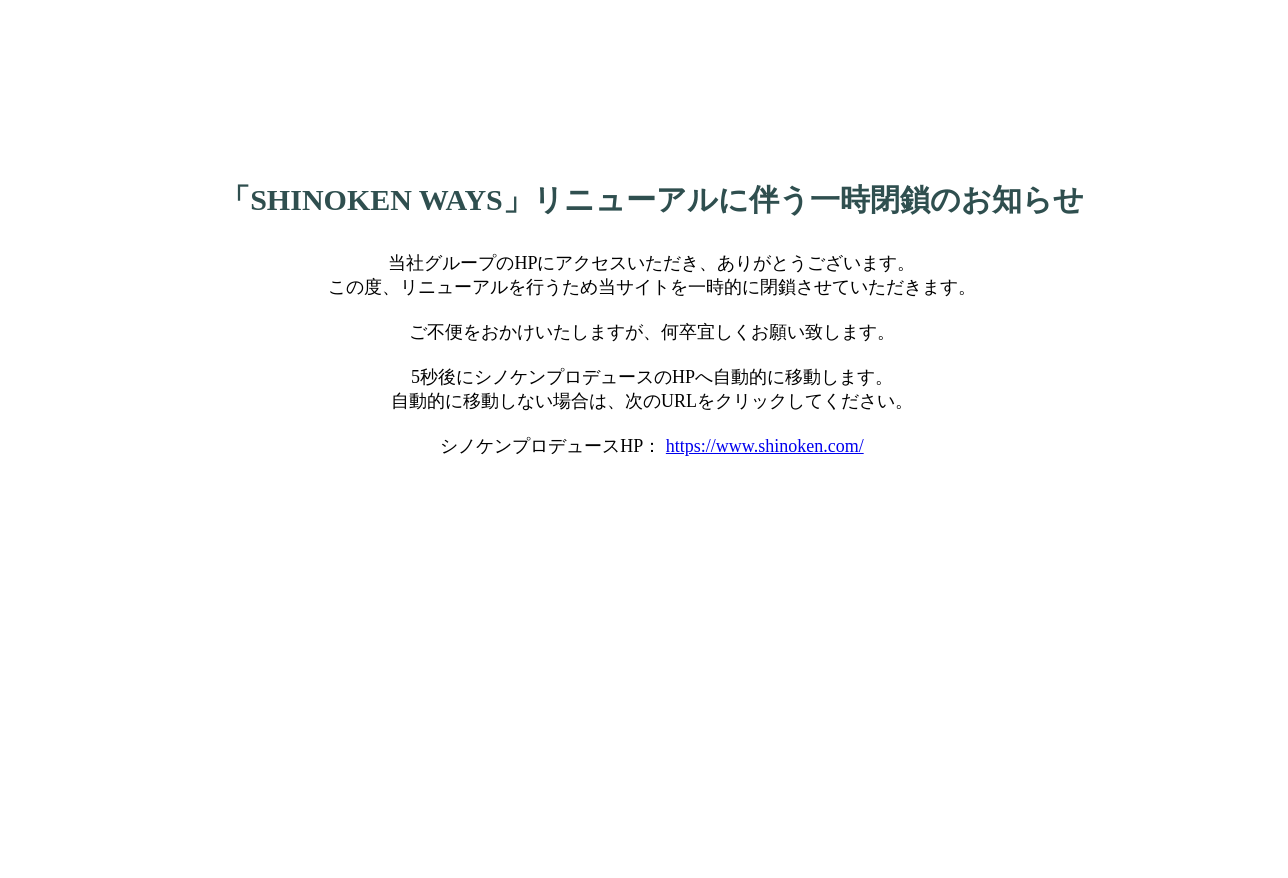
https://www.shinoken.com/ (765, 446)
